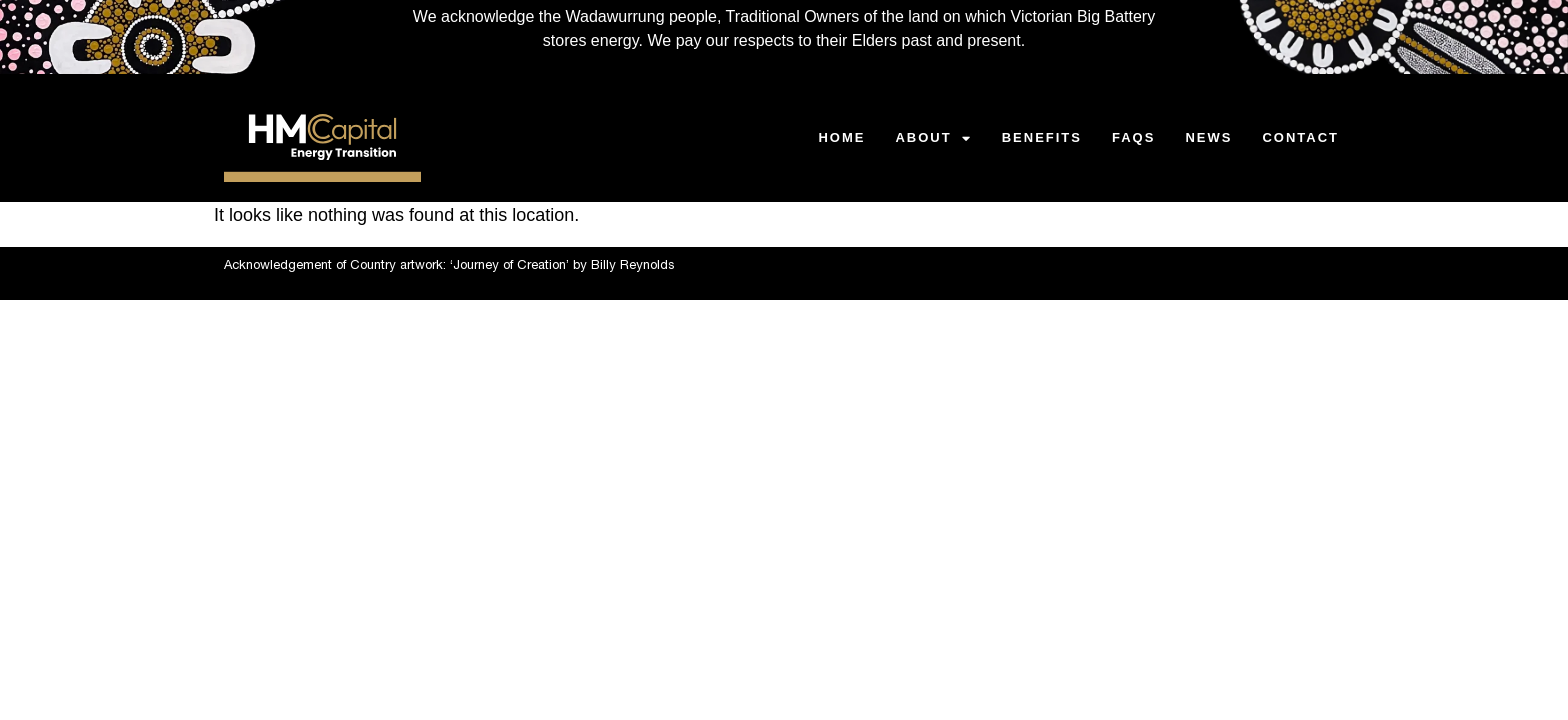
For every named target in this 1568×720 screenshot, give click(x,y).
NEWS (1208, 137)
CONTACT (1300, 137)
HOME (841, 137)
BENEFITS (1042, 137)
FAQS (1133, 137)
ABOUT (933, 138)
